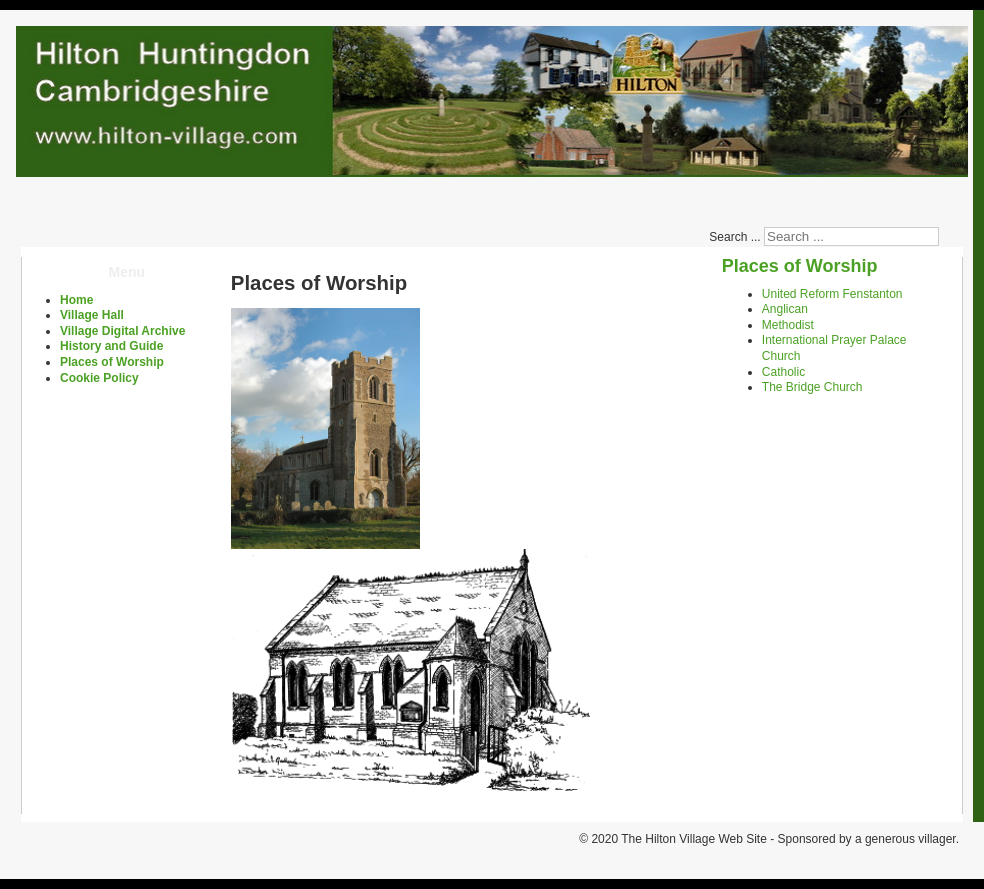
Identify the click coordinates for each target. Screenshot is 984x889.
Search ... (734, 237)
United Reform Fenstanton (832, 294)
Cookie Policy (99, 378)
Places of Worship (112, 362)
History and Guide (111, 346)
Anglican (785, 309)
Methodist (788, 325)
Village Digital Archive (122, 331)
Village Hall (92, 315)
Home (76, 300)
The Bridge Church (812, 387)
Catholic (783, 372)
